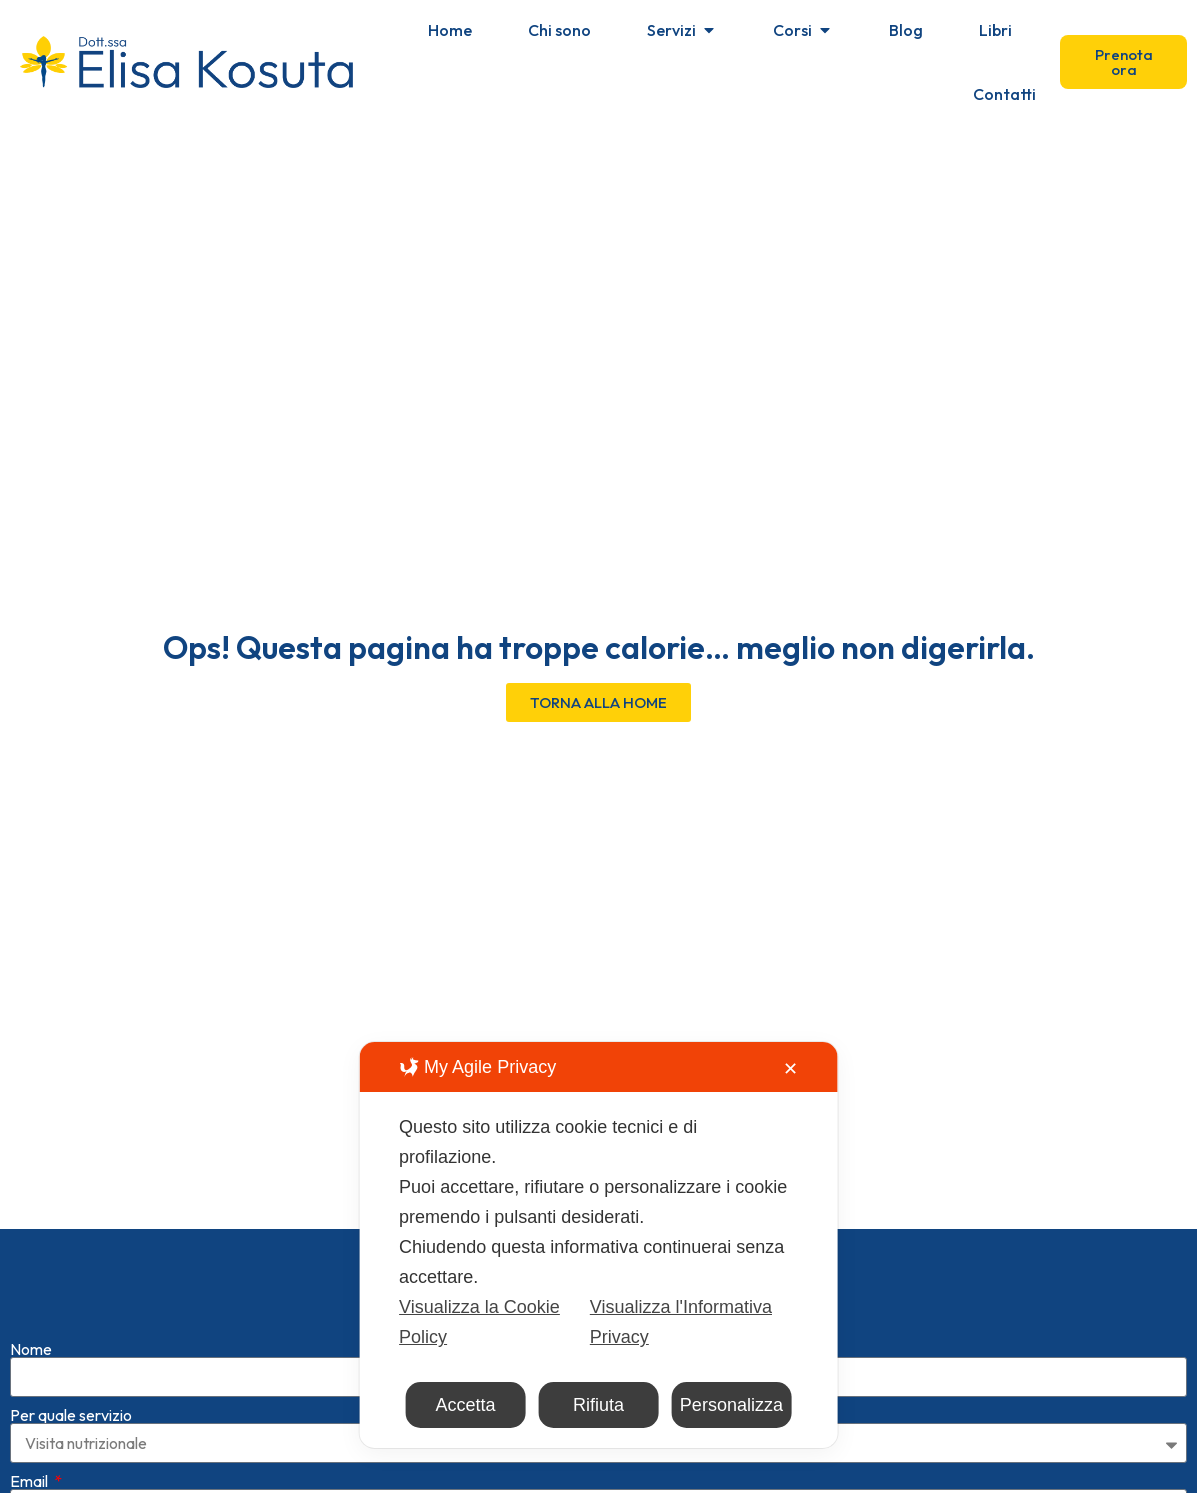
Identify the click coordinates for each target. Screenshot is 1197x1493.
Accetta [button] (466, 1405)
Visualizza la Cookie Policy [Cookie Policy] (479, 1322)
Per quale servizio (71, 1383)
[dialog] (598, 1245)
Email (30, 1449)
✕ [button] (790, 1069)
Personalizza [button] (731, 1405)
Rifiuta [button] (598, 1405)
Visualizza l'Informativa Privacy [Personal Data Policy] (681, 1322)
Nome (31, 1317)
